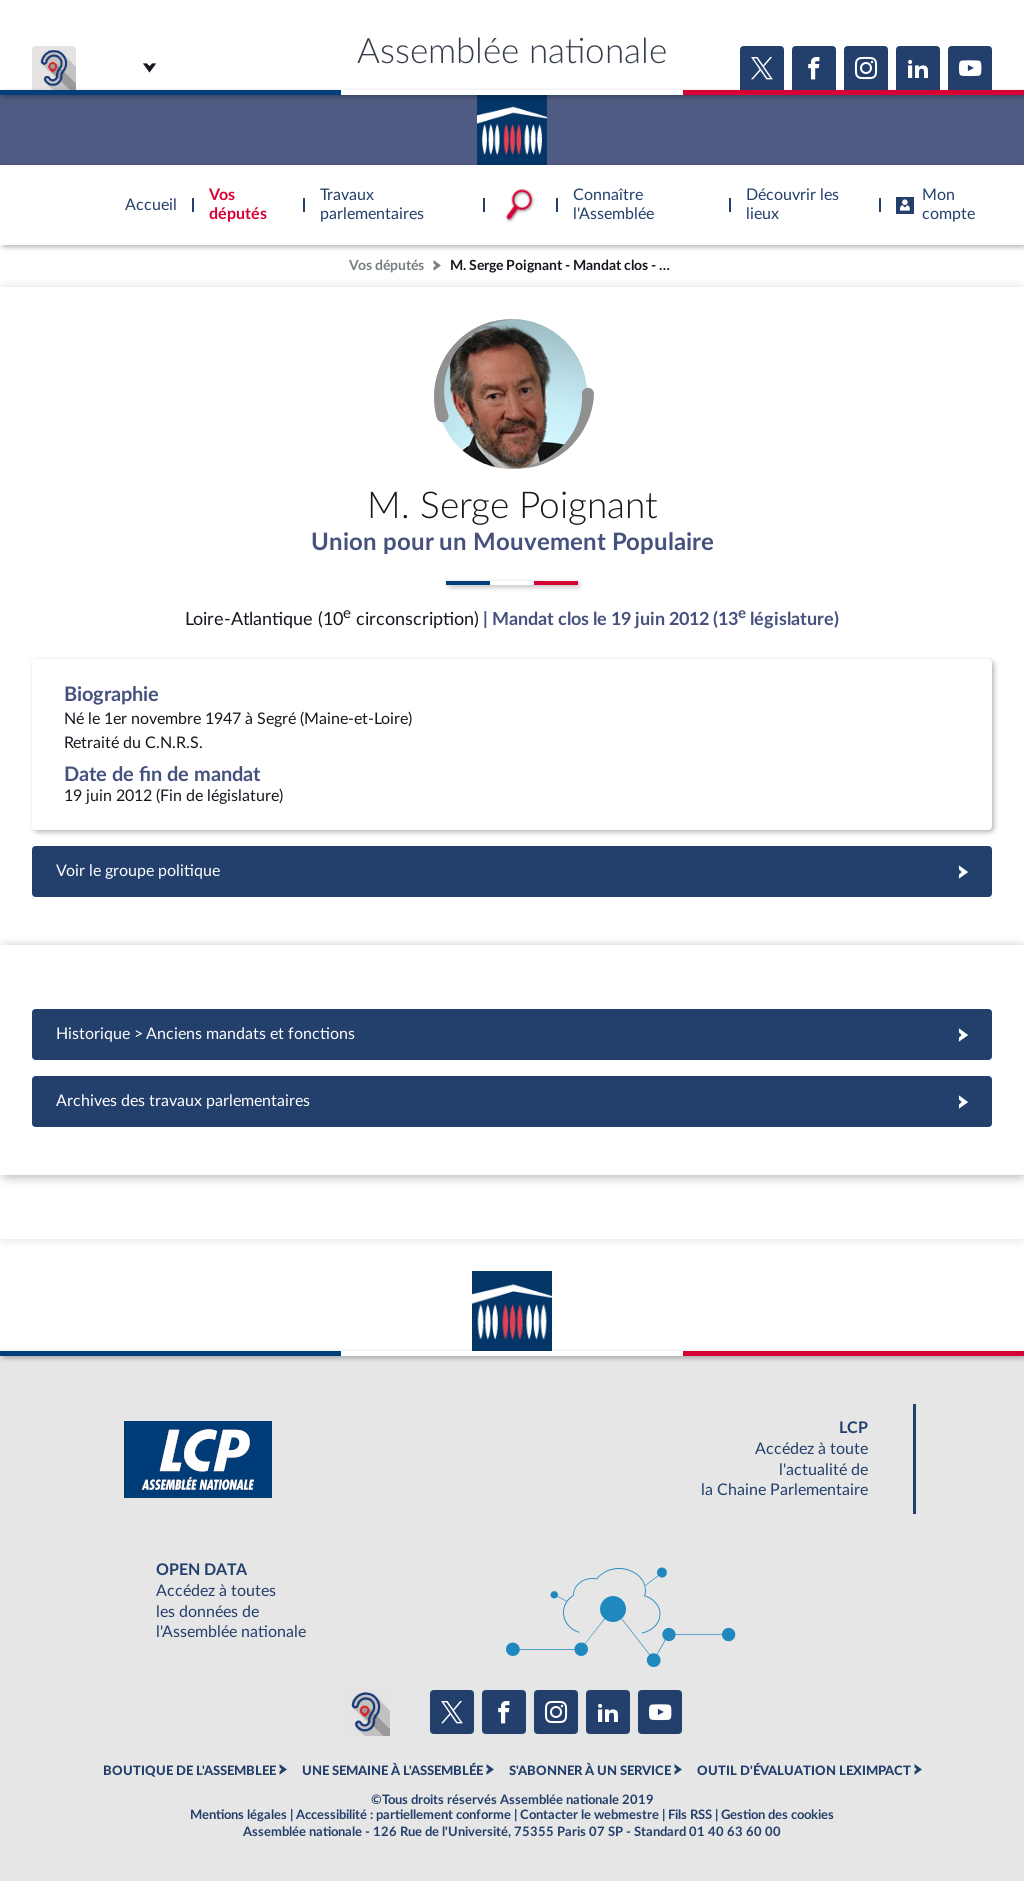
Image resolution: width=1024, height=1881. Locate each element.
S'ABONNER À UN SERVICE (590, 1771)
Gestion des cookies (777, 1815)
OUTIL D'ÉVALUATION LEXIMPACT (804, 1771)
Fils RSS (690, 1815)
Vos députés (386, 265)
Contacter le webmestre (589, 1815)
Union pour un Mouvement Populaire (512, 543)
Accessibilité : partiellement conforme (403, 1815)
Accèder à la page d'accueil (512, 123)
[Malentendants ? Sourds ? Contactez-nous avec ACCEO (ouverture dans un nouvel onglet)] (366, 1712)
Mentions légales (238, 1815)
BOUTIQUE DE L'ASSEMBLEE (189, 1771)
